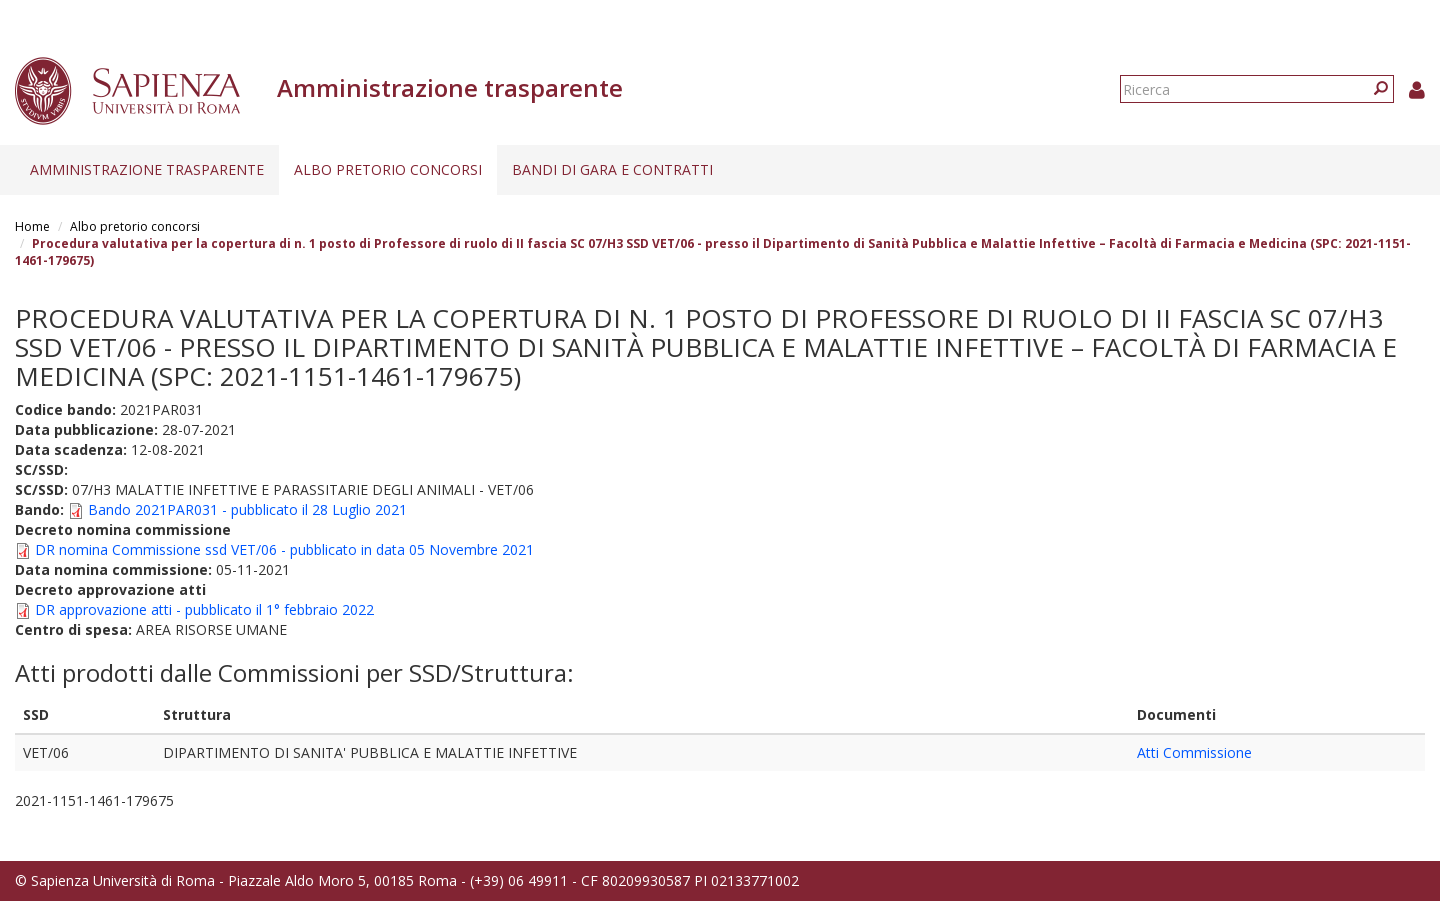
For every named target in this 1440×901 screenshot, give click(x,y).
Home (32, 226)
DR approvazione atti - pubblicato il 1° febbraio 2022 (204, 609)
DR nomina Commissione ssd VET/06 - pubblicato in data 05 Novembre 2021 (284, 549)
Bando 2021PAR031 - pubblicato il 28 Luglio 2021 (247, 509)
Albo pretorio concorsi (388, 169)
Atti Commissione (1194, 752)
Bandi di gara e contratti (612, 169)
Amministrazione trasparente (147, 169)
